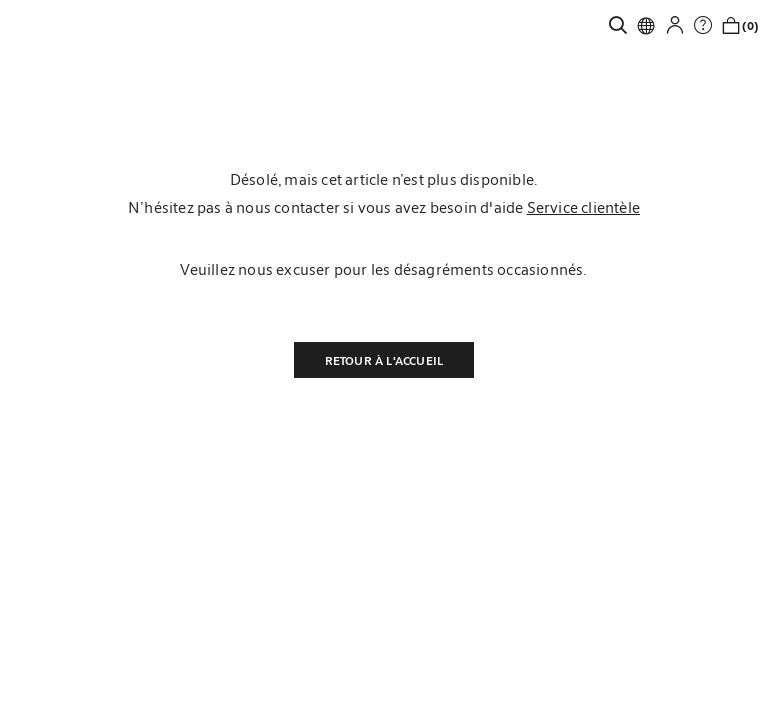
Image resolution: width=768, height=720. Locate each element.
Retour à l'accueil (384, 360)
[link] (623, 25)
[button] (680, 25)
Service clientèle (583, 207)
